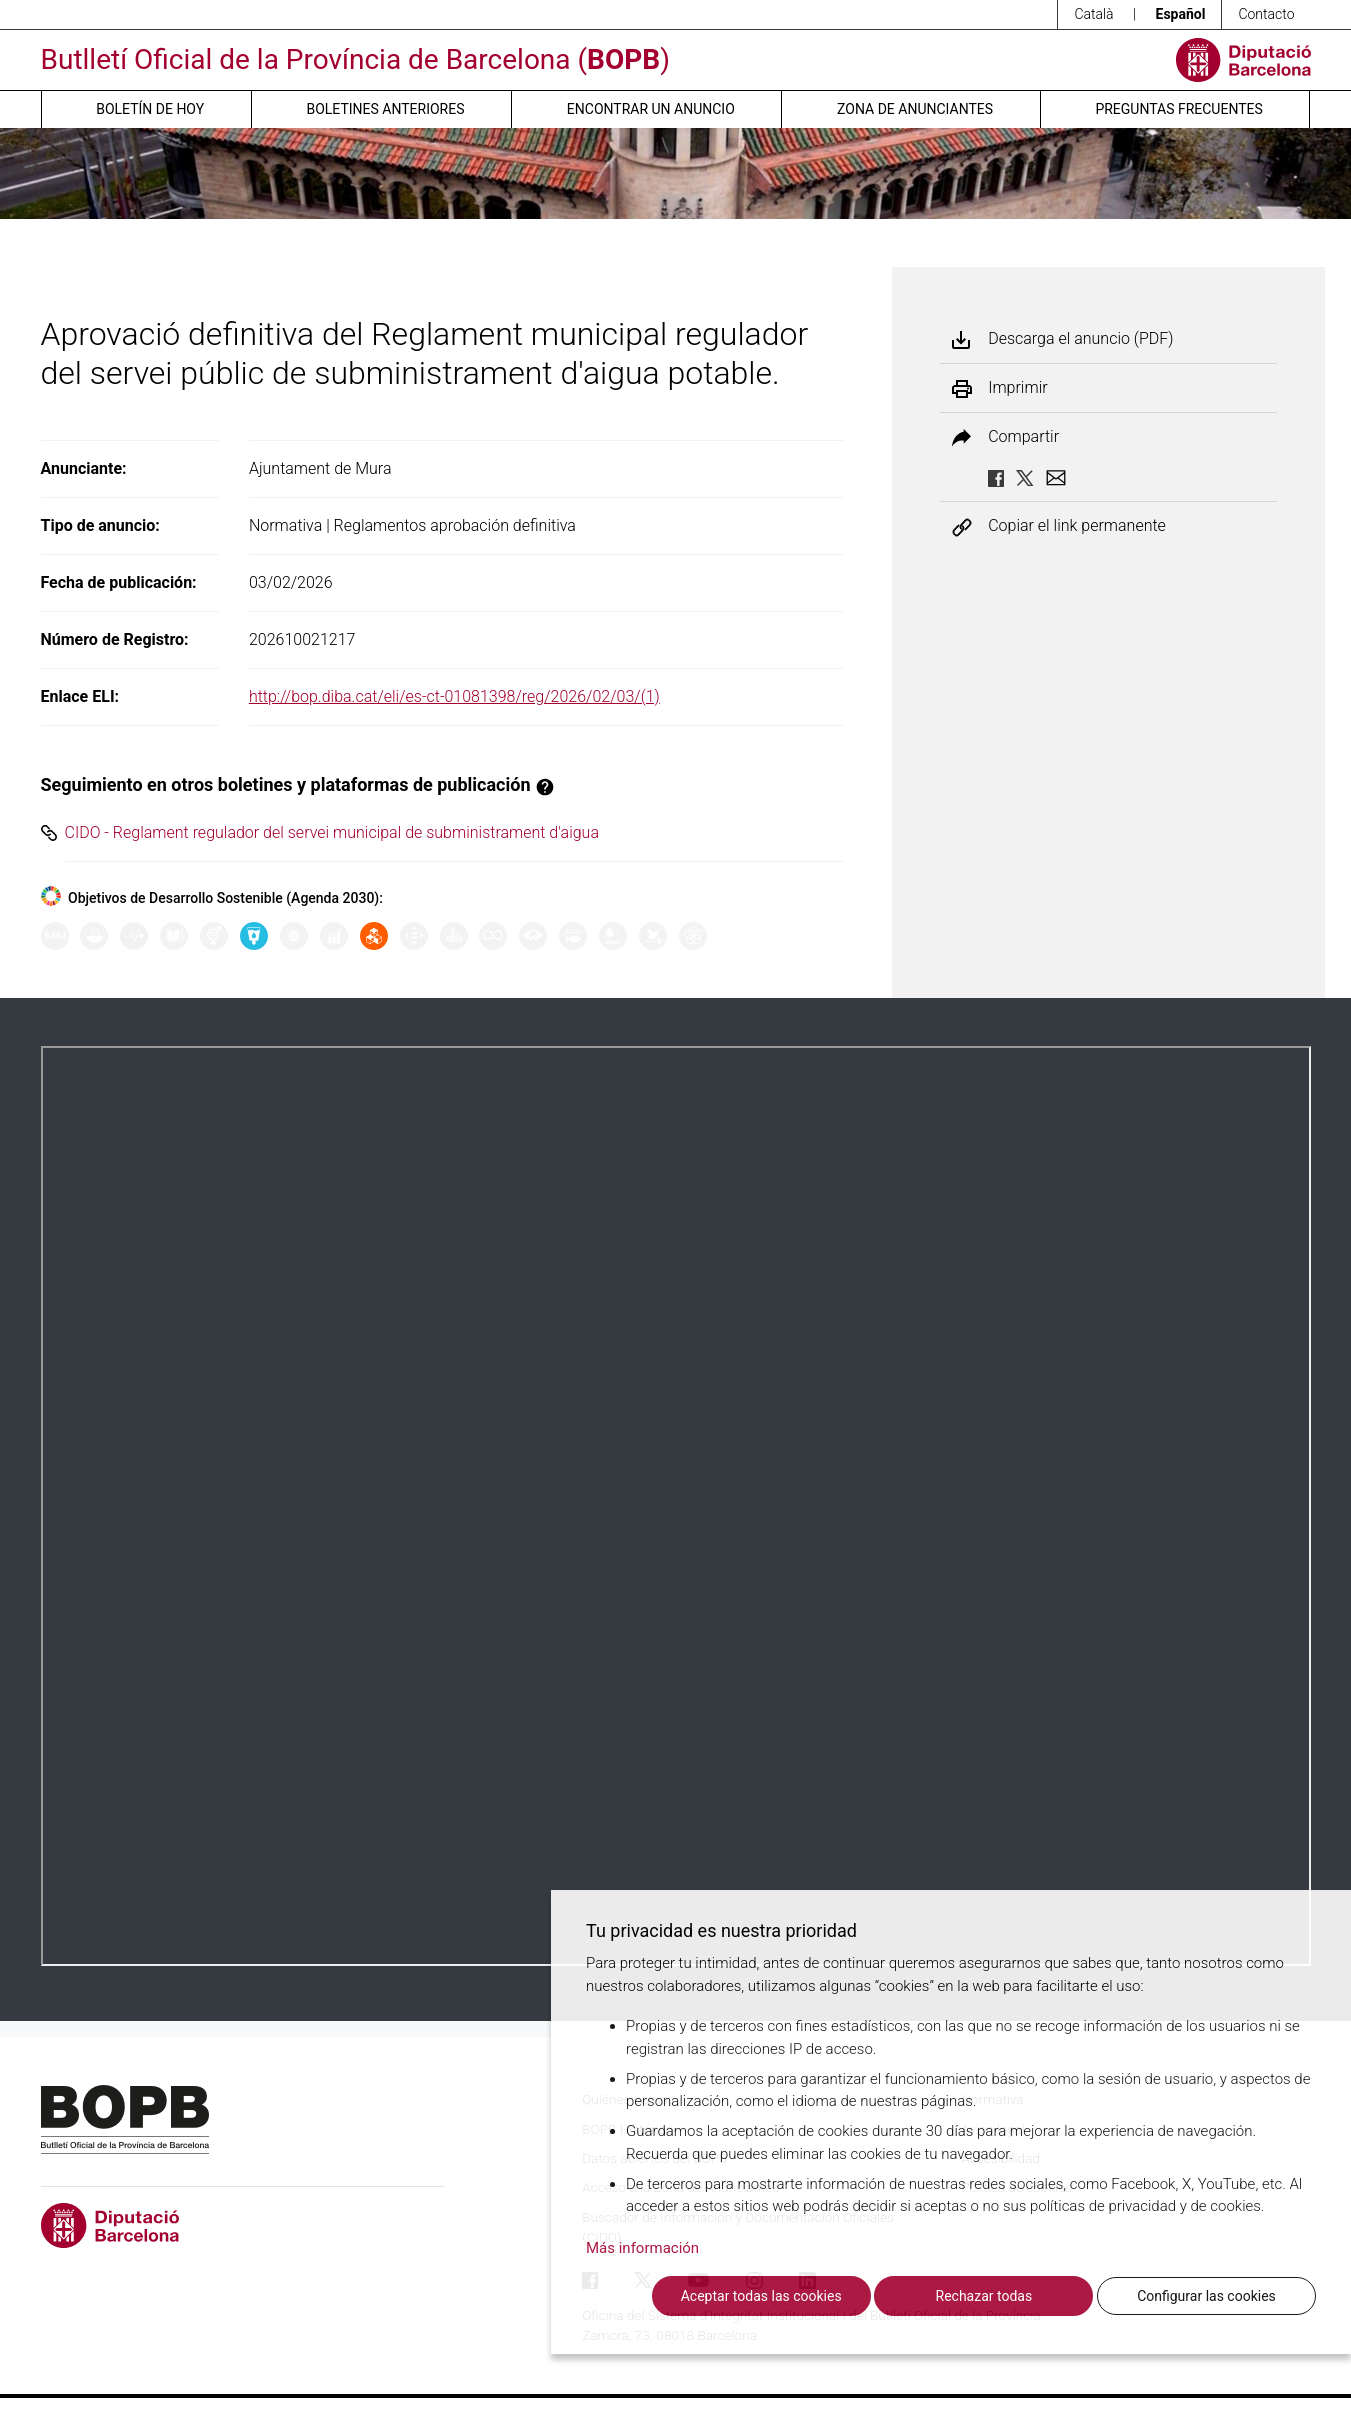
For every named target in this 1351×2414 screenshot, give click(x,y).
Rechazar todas (984, 2296)
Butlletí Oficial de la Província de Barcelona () (355, 59)
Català (1093, 14)
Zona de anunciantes (915, 109)
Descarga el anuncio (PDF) (1080, 339)
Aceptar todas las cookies (761, 2296)
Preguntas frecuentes (1178, 109)
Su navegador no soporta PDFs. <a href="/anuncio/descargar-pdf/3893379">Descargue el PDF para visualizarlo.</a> (676, 1506)
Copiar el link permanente (1077, 526)
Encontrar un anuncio (651, 109)
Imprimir (1017, 388)
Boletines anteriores (385, 109)
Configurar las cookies (1206, 2296)
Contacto (1266, 14)
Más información (642, 2248)
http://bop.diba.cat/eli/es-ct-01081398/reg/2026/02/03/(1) (454, 696)
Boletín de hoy (150, 109)
